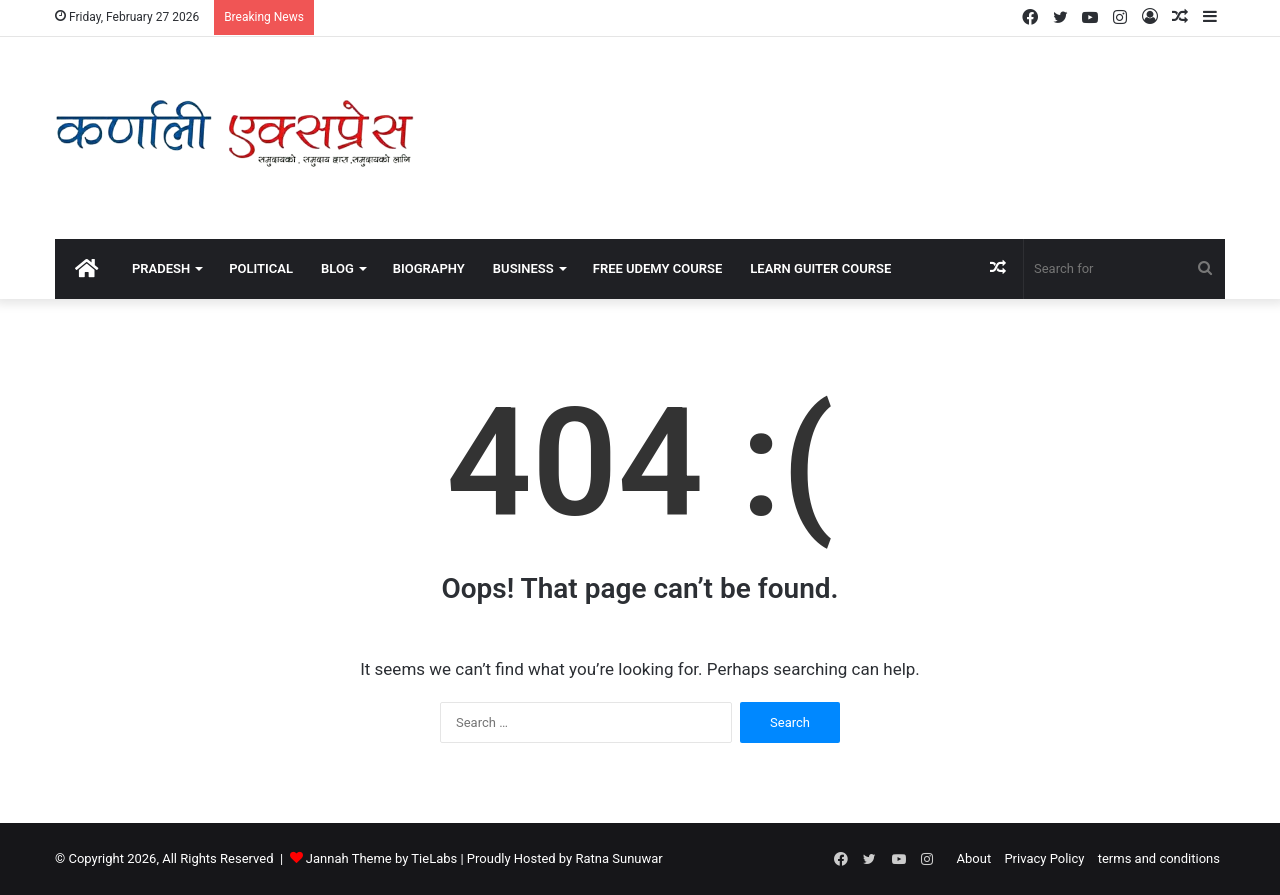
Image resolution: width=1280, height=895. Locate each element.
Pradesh (161, 268)
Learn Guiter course (820, 268)
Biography (429, 268)
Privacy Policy (1044, 858)
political (261, 268)
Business (523, 268)
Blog (337, 268)
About (974, 858)
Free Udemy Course (658, 268)
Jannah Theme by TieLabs (381, 858)
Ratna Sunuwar (618, 858)
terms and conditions (1159, 858)
